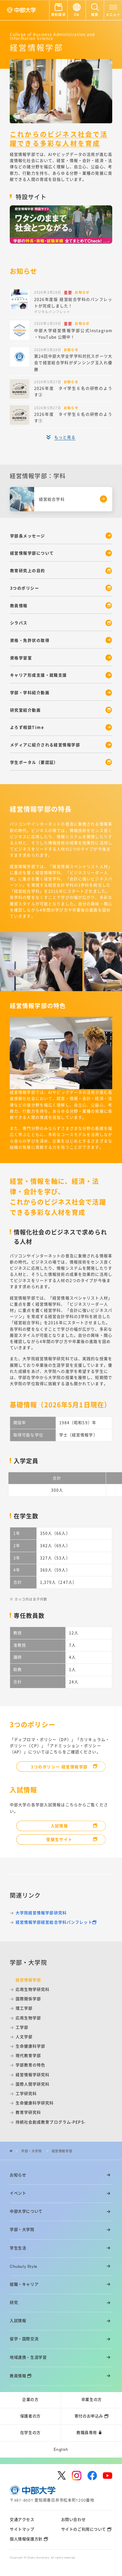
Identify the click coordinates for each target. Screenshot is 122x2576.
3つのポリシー (24, 588)
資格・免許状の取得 (29, 640)
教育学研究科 (28, 2112)
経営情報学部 (62, 2151)
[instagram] (76, 2475)
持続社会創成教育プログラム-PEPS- (51, 2122)
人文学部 (24, 2036)
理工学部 (24, 2008)
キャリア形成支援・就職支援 (38, 675)
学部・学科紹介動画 (29, 692)
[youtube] (107, 2475)
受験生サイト (59, 1839)
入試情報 (59, 1826)
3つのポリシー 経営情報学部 (59, 1766)
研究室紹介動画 (25, 710)
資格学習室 (21, 658)
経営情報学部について (32, 553)
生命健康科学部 (31, 2046)
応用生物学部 (28, 2018)
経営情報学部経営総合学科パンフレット (54, 1922)
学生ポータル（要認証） (34, 762)
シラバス (19, 623)
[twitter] (62, 2475)
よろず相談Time (27, 727)
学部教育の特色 (31, 2065)
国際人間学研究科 (33, 2084)
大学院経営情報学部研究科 (41, 1912)
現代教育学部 (28, 2055)
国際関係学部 (28, 1998)
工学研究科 (26, 2093)
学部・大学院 (31, 2151)
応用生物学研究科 (33, 1989)
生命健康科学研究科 (35, 2103)
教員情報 (19, 605)
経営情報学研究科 (33, 2074)
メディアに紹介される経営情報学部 (45, 744)
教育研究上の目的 (27, 570)
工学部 (22, 2027)
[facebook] (92, 2475)
